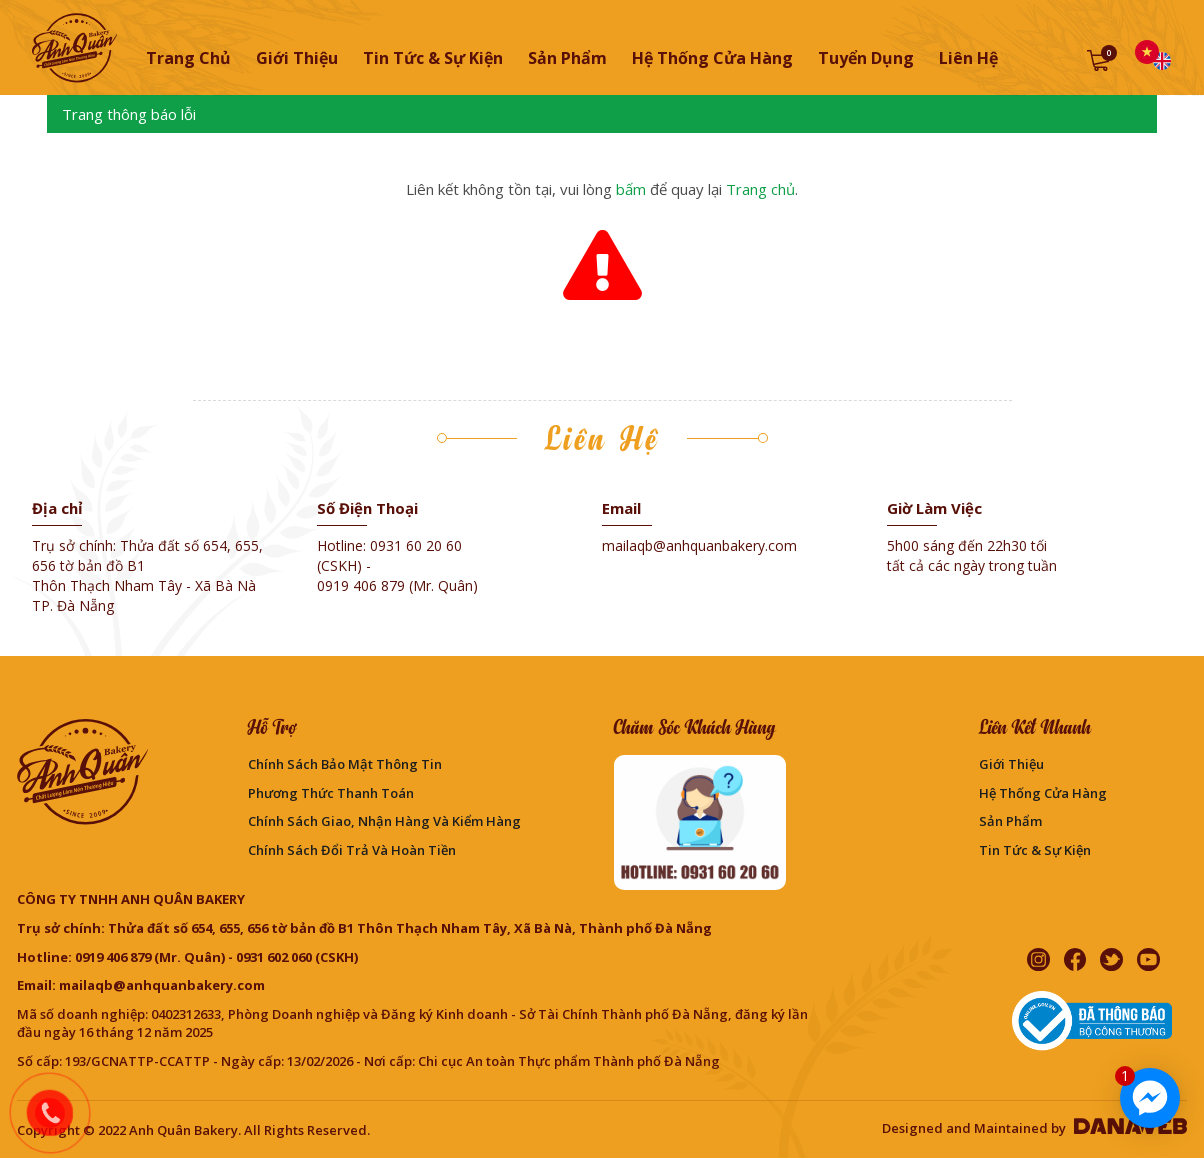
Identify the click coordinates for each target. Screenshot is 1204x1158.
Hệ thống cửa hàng (1043, 793)
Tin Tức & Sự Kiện (1035, 850)
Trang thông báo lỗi (129, 114)
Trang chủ (188, 58)
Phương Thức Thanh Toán (331, 793)
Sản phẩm (1010, 821)
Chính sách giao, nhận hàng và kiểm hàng (384, 821)
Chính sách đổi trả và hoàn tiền (352, 850)
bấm (631, 189)
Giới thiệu (1011, 764)
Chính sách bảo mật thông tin (345, 764)
